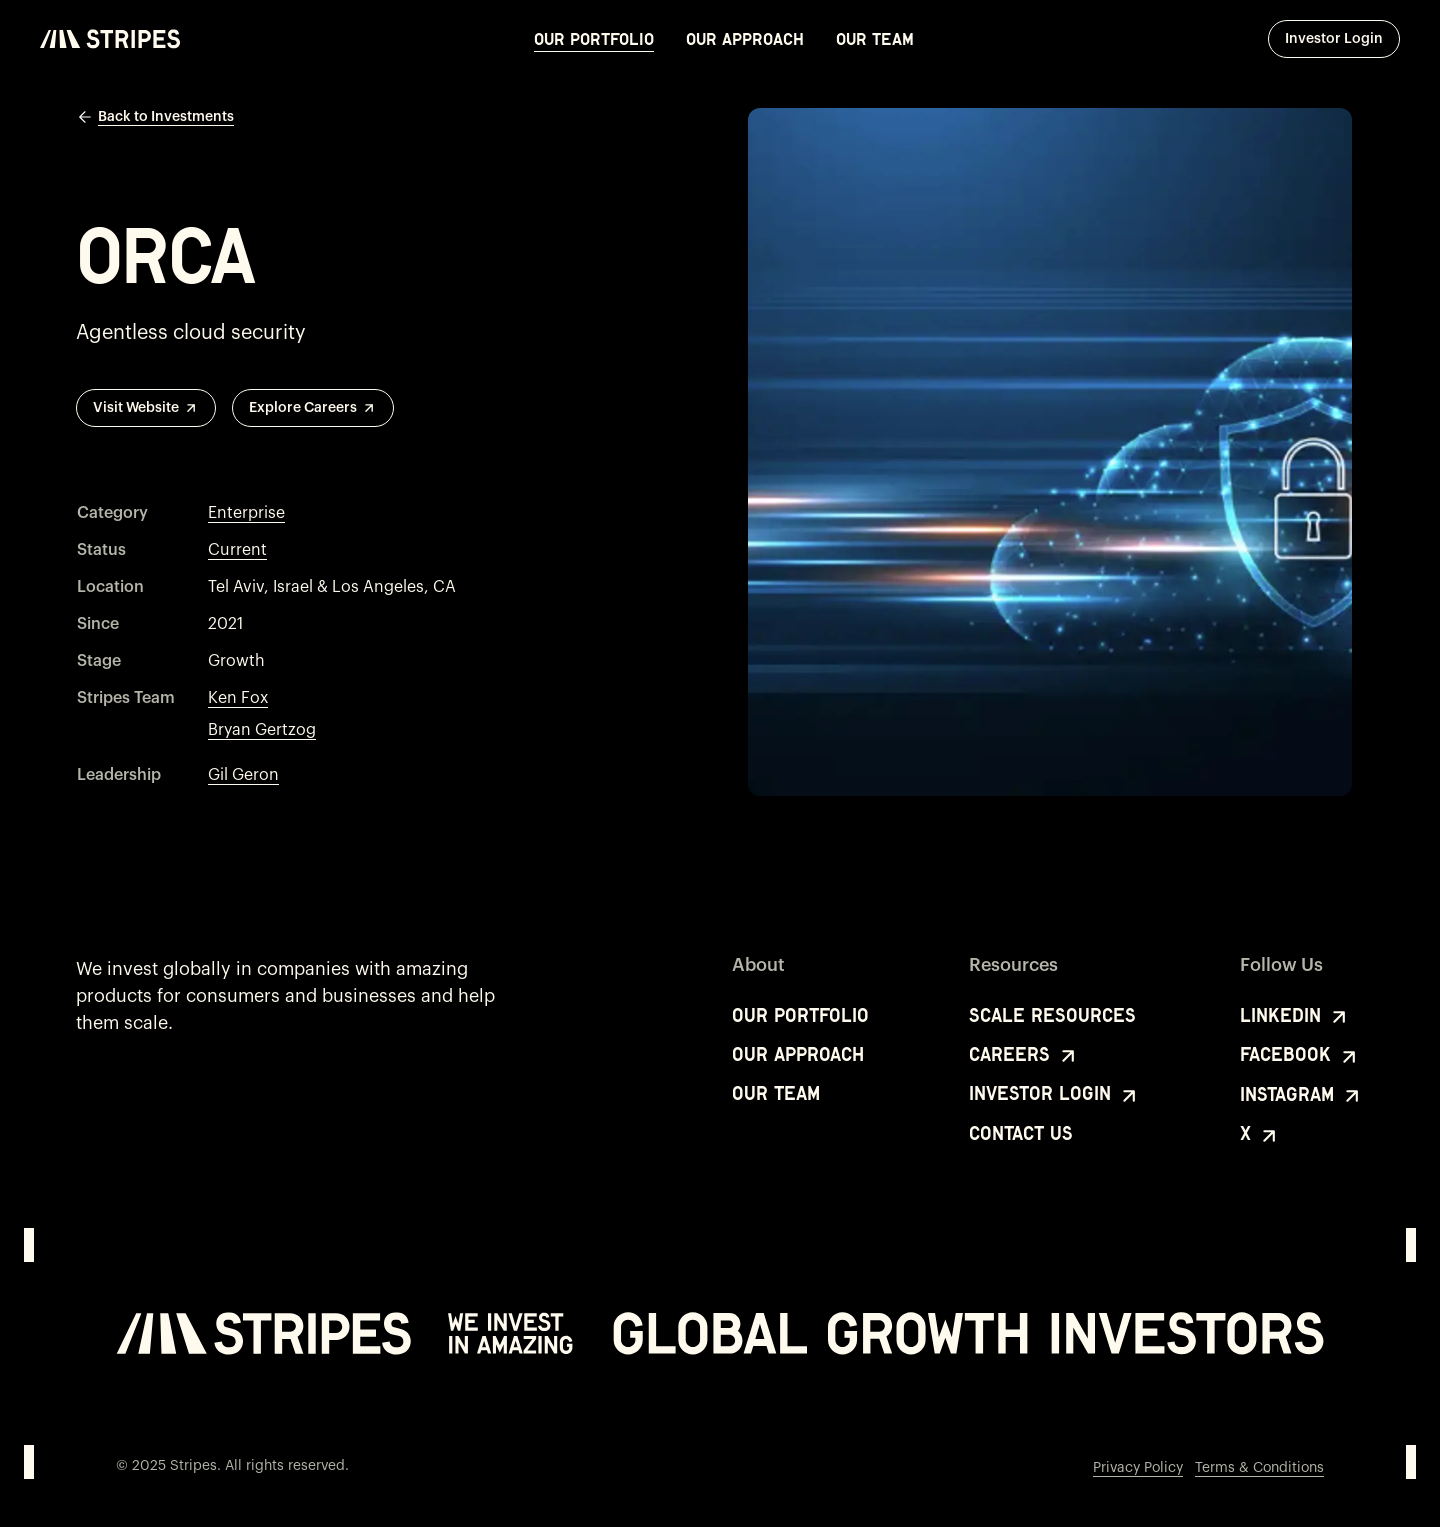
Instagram (1302, 1096)
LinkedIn (1295, 1017)
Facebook (1300, 1056)
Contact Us (1021, 1133)
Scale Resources (1052, 1015)
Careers (1024, 1056)
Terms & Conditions (1259, 1468)
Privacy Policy (1138, 1468)
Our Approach (745, 39)
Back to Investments (155, 117)
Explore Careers (313, 408)
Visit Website (146, 408)
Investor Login (1342, 38)
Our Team (875, 39)
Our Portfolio (594, 39)
